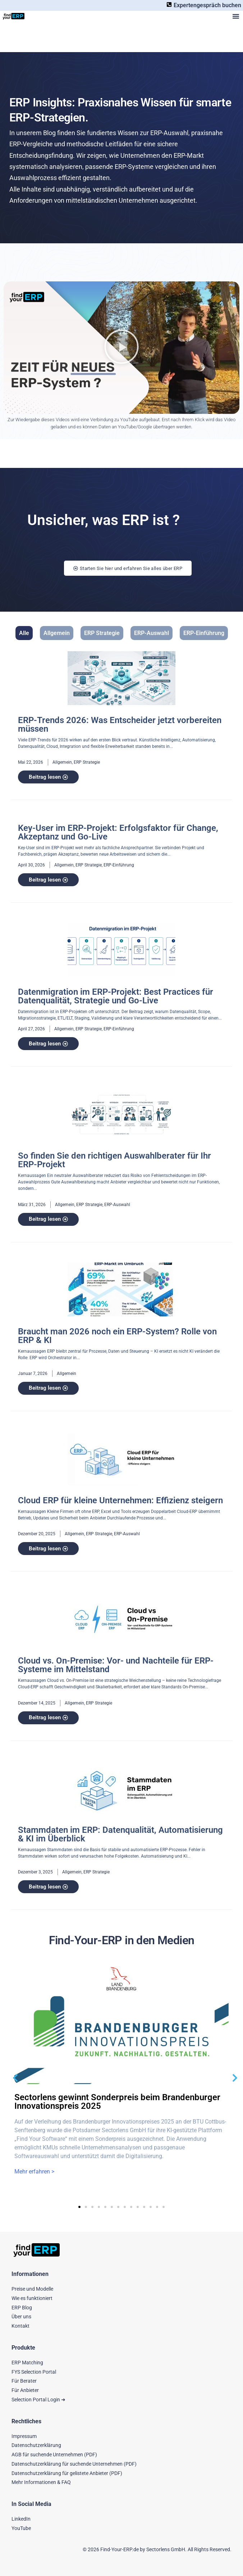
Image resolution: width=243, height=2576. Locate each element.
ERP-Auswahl (151, 633)
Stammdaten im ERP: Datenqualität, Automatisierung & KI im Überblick (120, 1834)
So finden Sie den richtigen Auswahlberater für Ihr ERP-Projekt (114, 1160)
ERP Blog (22, 2308)
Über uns (21, 2317)
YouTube (21, 2528)
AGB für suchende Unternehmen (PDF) (54, 2455)
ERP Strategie (102, 633)
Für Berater (24, 2381)
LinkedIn (21, 2519)
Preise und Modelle (32, 2289)
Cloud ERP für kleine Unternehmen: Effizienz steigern (120, 1500)
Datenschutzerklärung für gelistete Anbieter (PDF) (67, 2473)
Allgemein (56, 633)
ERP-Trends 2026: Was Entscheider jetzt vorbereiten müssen (119, 724)
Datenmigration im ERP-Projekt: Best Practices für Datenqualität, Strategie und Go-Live (115, 996)
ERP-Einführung (203, 633)
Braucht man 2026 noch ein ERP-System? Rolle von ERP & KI (117, 1335)
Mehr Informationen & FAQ (41, 2482)
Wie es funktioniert (32, 2298)
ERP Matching (27, 2363)
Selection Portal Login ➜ (38, 2400)
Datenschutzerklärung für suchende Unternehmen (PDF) (74, 2464)
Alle (24, 633)
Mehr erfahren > (34, 2171)
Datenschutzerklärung (36, 2445)
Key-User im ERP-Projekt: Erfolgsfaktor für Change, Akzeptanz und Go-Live (118, 832)
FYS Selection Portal (34, 2372)
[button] (235, 16)
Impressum (24, 2436)
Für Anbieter (25, 2390)
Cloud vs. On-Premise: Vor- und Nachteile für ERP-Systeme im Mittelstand (116, 1665)
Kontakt (20, 2326)
